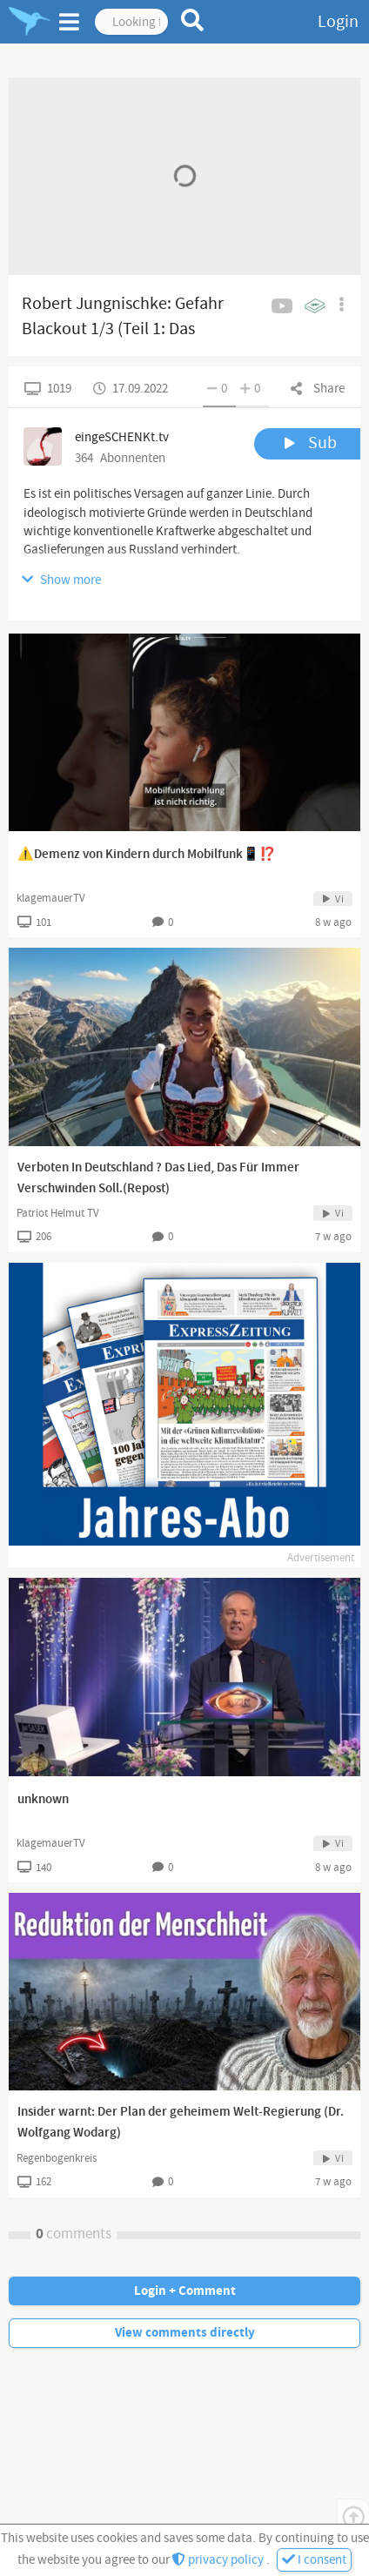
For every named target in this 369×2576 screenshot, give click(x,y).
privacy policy (219, 2560)
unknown (43, 1799)
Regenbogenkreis (57, 2158)
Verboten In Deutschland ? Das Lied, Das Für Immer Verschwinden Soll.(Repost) (158, 1178)
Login (338, 21)
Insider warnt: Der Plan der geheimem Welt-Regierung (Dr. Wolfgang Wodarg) (180, 2122)
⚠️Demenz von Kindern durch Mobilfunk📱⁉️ (146, 854)
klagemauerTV (51, 898)
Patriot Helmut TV (58, 1213)
